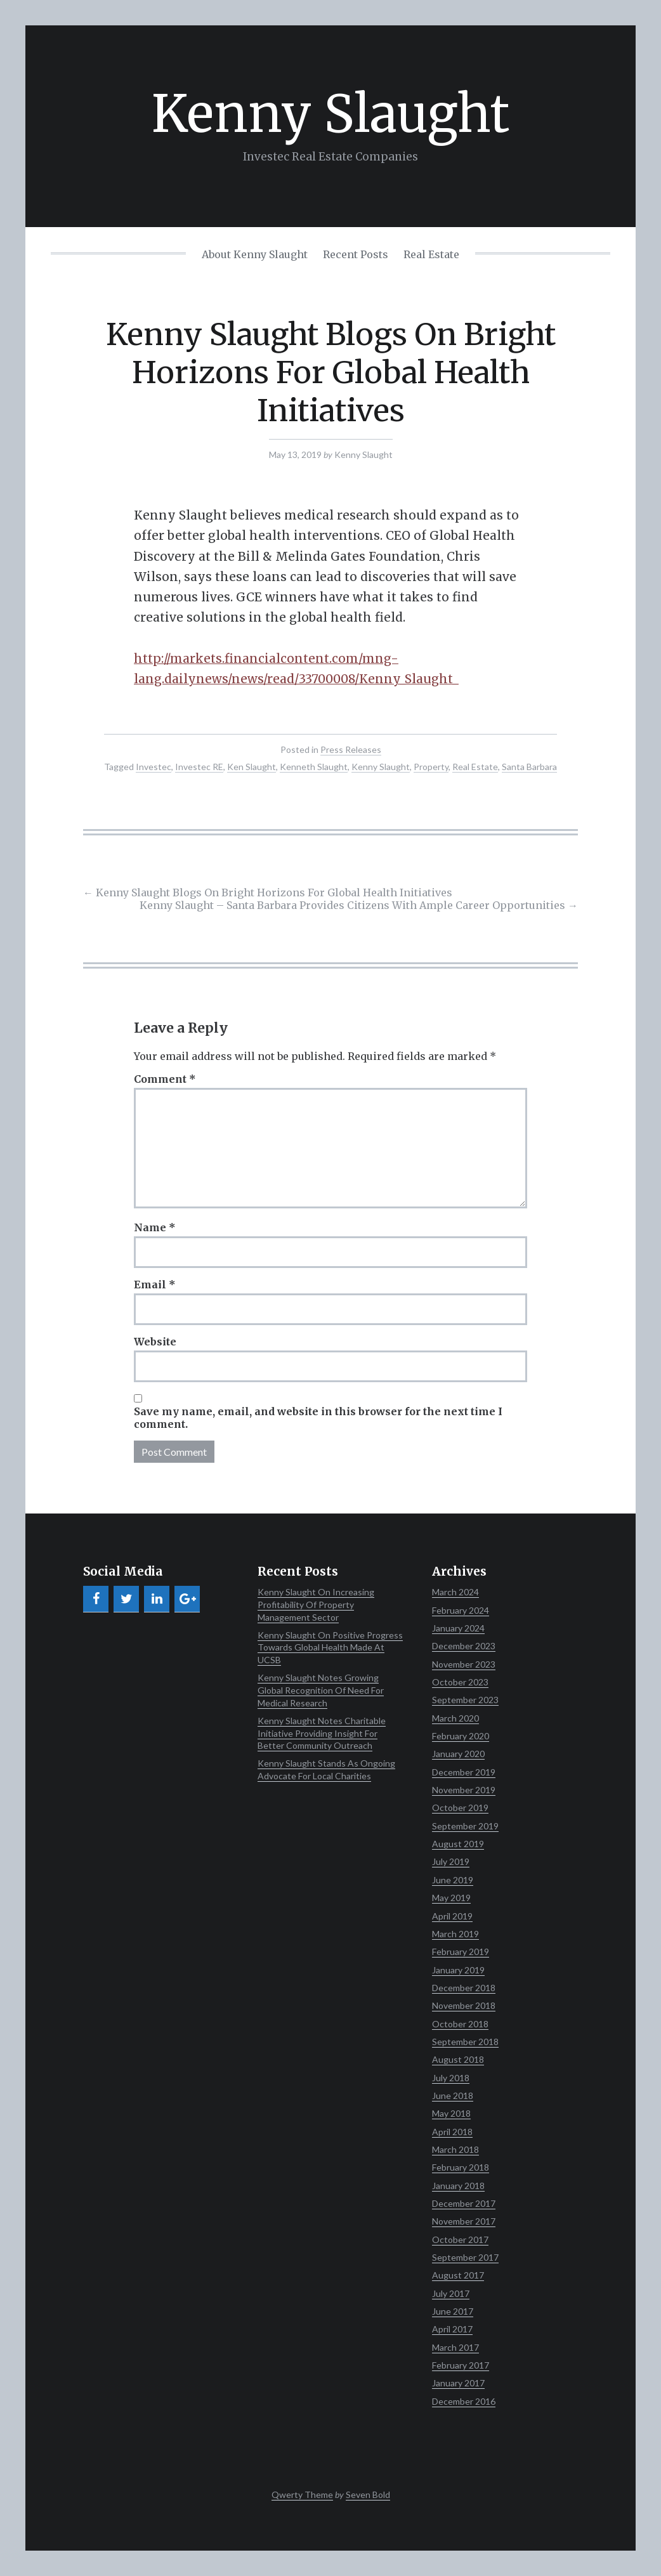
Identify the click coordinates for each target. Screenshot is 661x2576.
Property (431, 766)
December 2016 (463, 2401)
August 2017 (458, 2275)
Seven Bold (368, 2494)
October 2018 (460, 2023)
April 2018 (452, 2131)
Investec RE (199, 766)
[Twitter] (126, 1599)
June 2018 (452, 2095)
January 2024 (458, 1628)
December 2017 (463, 2203)
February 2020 (460, 1735)
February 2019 (460, 1951)
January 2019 (458, 1970)
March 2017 (455, 2347)
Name (155, 1227)
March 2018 (455, 2149)
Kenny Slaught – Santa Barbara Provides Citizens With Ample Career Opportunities (359, 905)
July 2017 (450, 2293)
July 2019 (450, 1861)
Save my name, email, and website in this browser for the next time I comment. (318, 1417)
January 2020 (458, 1753)
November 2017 (463, 2221)
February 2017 (460, 2365)
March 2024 (455, 1591)
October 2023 (460, 1682)
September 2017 (465, 2257)
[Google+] (187, 1599)
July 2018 (450, 2077)
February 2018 (460, 2167)
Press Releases (350, 749)
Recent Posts (355, 254)
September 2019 (465, 1826)
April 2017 (452, 2329)
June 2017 (452, 2311)
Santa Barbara (529, 766)
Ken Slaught (251, 766)
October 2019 (460, 1807)
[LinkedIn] (156, 1599)
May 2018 (451, 2113)
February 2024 (460, 1610)
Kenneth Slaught (314, 766)
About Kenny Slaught (255, 254)
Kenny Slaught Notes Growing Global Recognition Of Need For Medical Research (321, 1690)
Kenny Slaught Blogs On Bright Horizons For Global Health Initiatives (267, 892)
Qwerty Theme (302, 2494)
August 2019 (458, 1843)
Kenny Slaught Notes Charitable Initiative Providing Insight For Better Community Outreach (322, 1733)
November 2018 (463, 2005)
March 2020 (455, 1718)
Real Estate (431, 254)
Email (155, 1284)
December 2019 (463, 1772)
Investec (153, 766)
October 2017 (460, 2239)
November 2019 (463, 1789)
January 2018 (458, 2185)
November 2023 (463, 1664)
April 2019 (452, 1916)
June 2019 (452, 1879)
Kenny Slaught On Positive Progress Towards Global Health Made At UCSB (330, 1647)
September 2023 (465, 1699)
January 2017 (458, 2382)
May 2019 (451, 1897)
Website (155, 1341)
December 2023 (463, 1645)
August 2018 (458, 2059)
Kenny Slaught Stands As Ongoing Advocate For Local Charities (326, 1769)
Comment (165, 1079)
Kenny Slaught (330, 114)
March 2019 (455, 1933)
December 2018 (463, 1987)
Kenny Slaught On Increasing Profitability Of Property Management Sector (316, 1604)
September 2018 (465, 2041)
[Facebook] (95, 1599)
